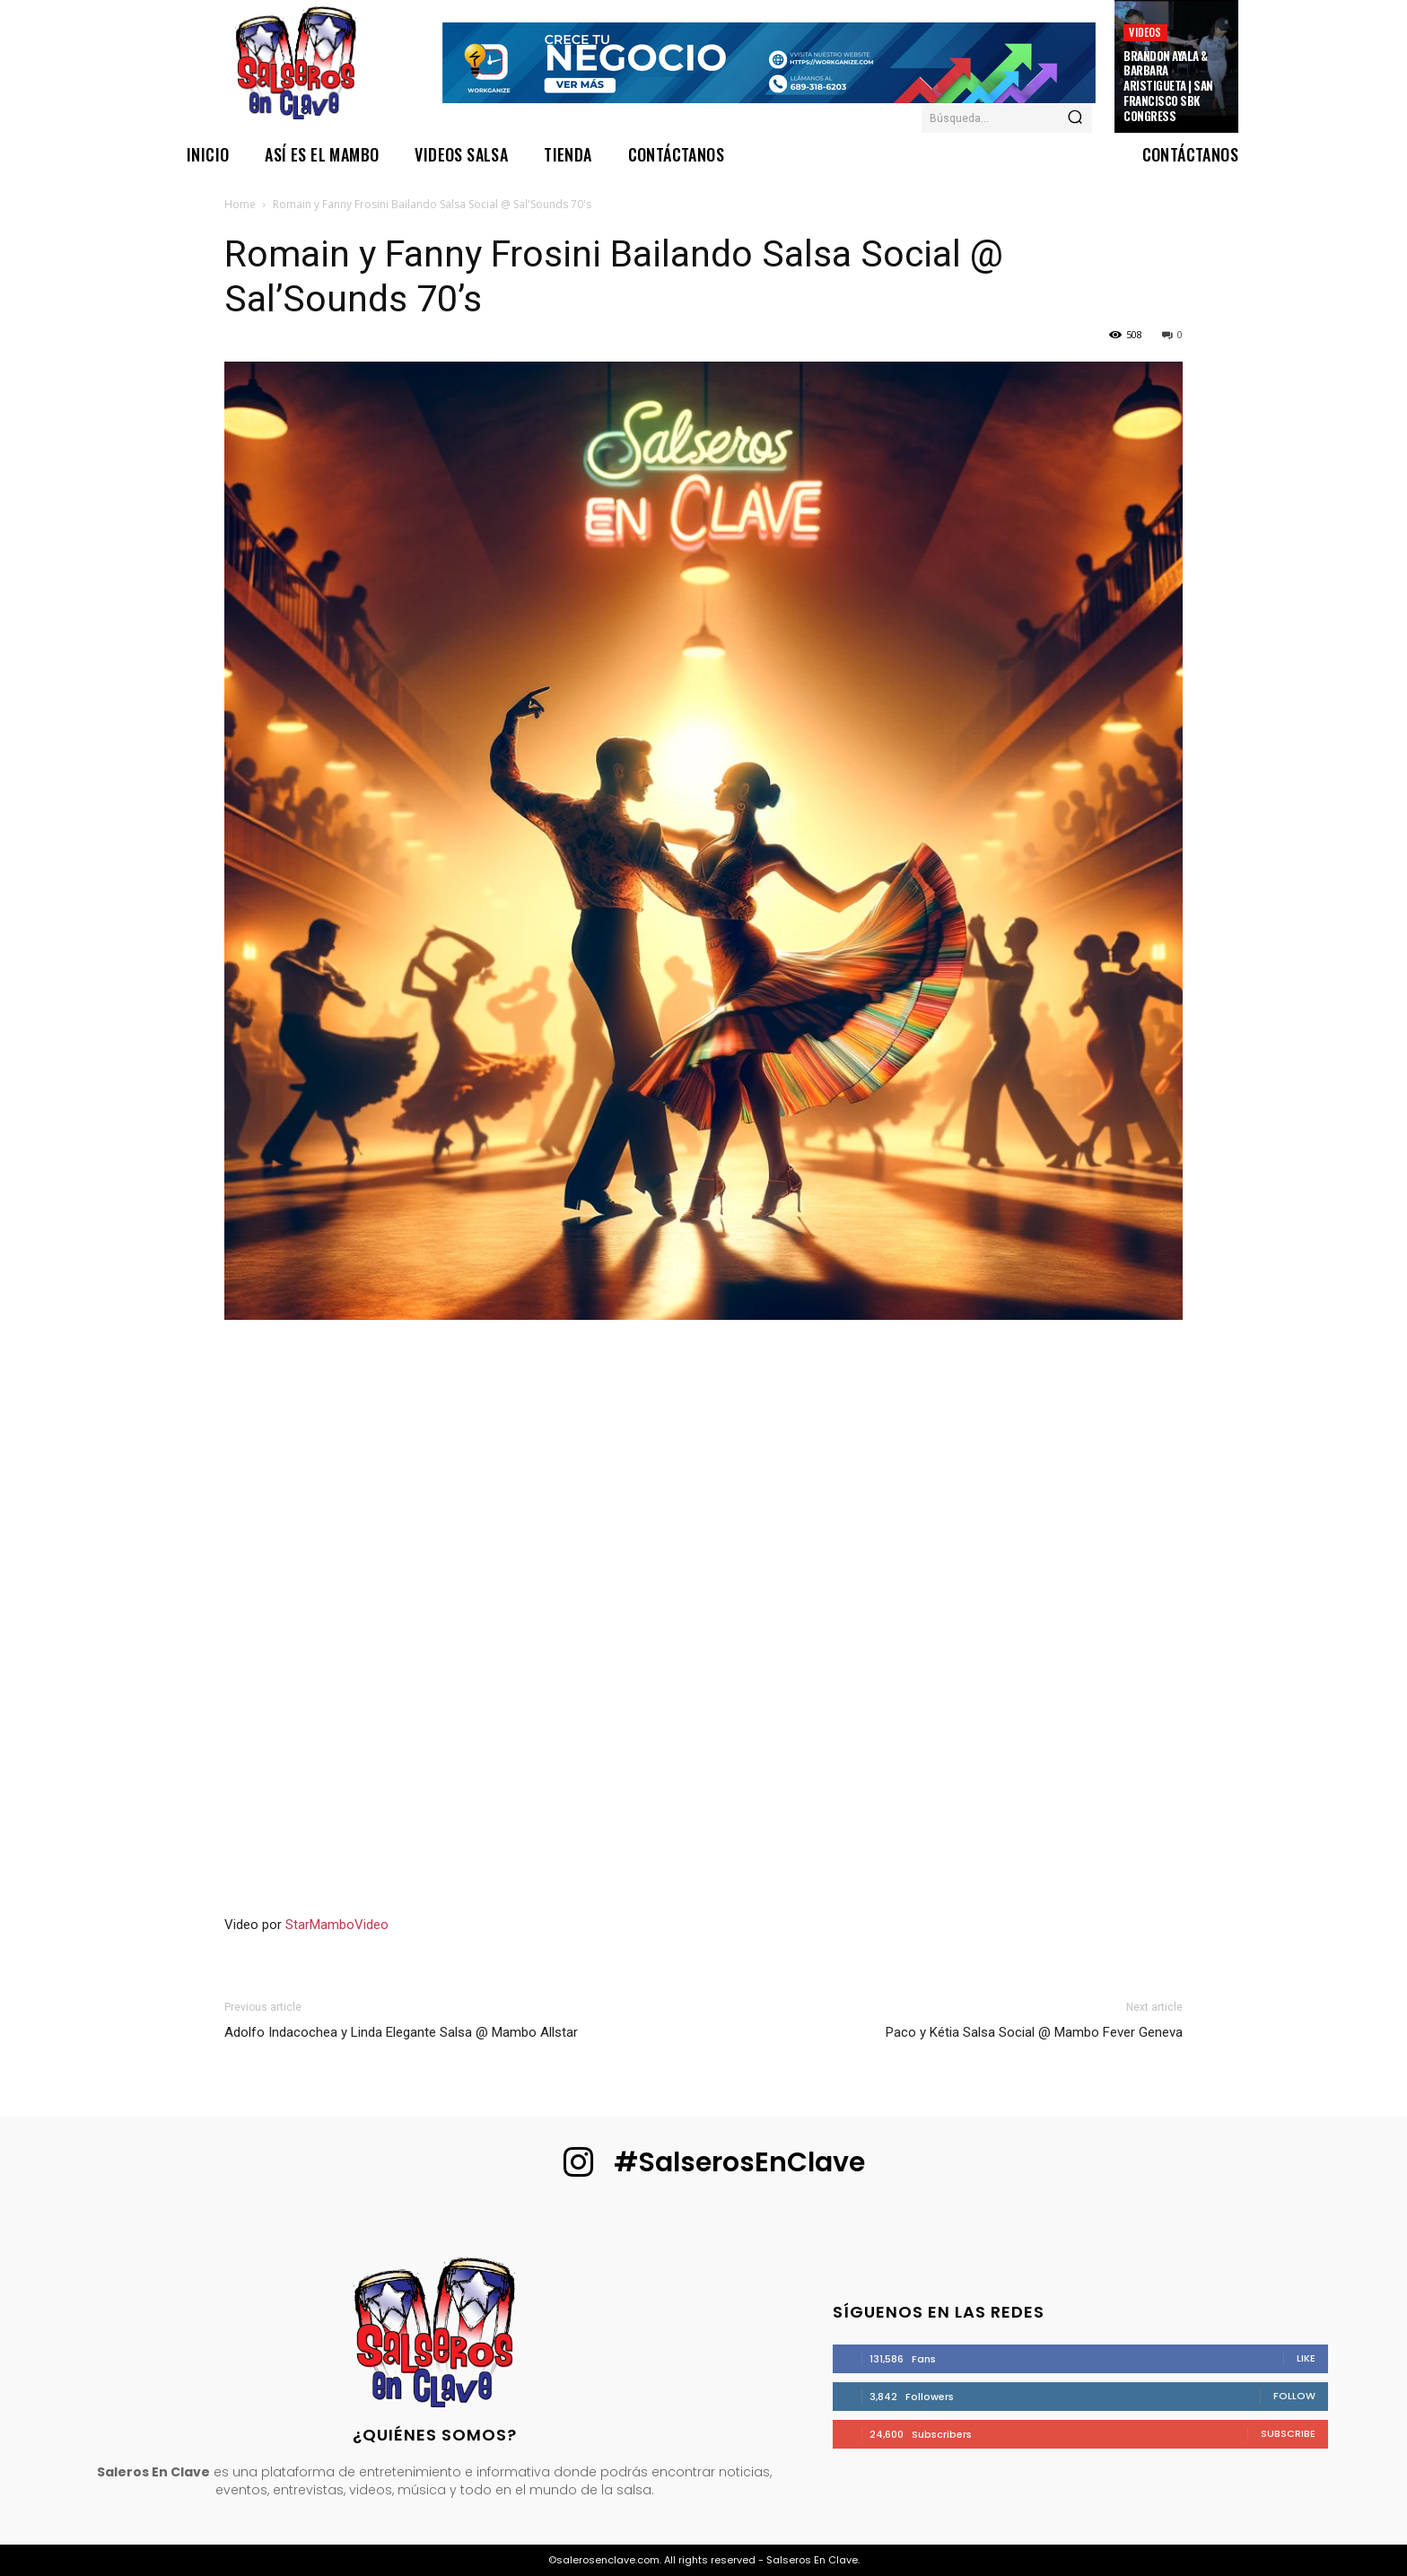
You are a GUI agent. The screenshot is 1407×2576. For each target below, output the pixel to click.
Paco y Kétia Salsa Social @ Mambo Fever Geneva (1034, 2032)
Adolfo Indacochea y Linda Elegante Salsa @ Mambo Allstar (401, 2032)
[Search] (1075, 118)
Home (240, 204)
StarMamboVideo (337, 1925)
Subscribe (1288, 2433)
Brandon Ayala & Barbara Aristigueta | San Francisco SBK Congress (1168, 86)
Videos (1145, 31)
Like (1306, 2358)
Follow (1294, 2395)
